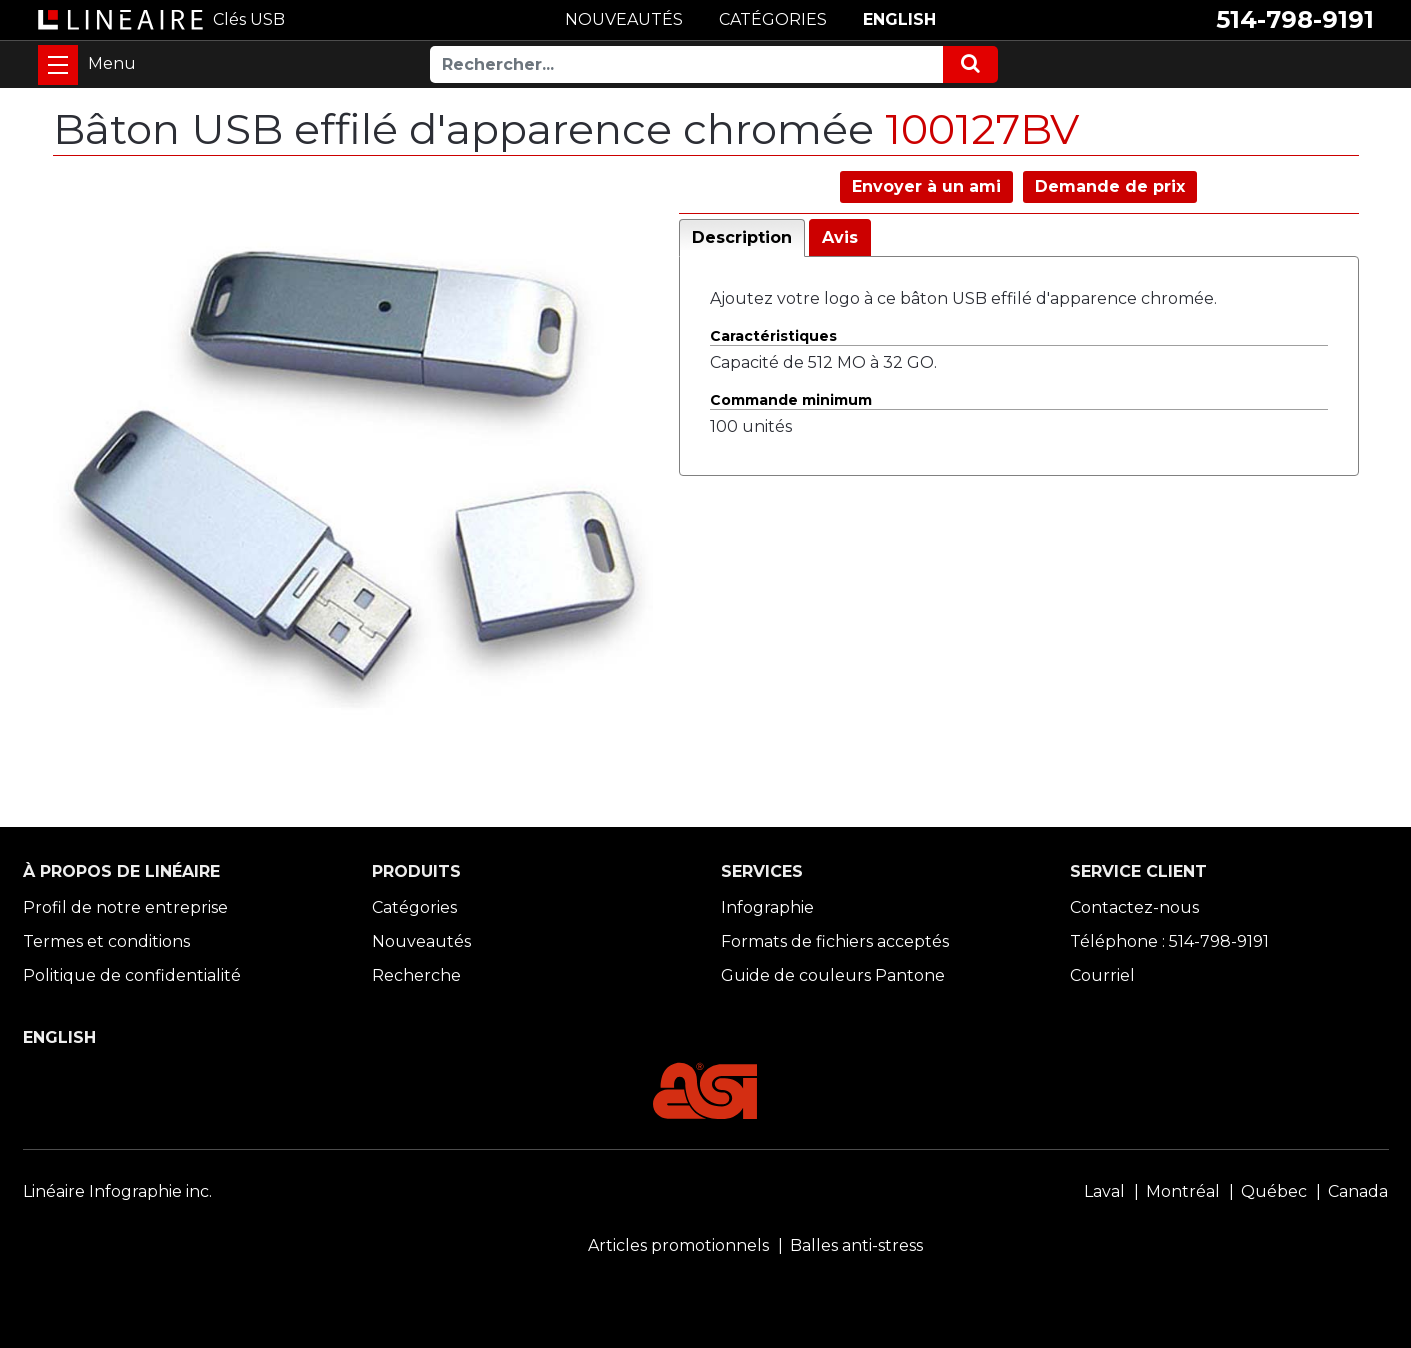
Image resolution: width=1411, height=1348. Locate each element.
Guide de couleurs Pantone (833, 975)
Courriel (1102, 975)
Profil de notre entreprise (125, 907)
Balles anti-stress (856, 1245)
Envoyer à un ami (926, 186)
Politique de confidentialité (132, 975)
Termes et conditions (106, 941)
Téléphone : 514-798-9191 (1169, 941)
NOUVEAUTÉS (624, 19)
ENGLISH (899, 19)
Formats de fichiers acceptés (835, 941)
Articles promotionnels (678, 1245)
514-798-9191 (1295, 19)
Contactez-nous (1134, 907)
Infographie (767, 907)
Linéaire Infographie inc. (117, 1191)
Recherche (416, 975)
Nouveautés (421, 941)
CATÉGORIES (773, 19)
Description (742, 237)
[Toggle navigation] (58, 65)
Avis (840, 237)
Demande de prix (1110, 186)
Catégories (414, 907)
